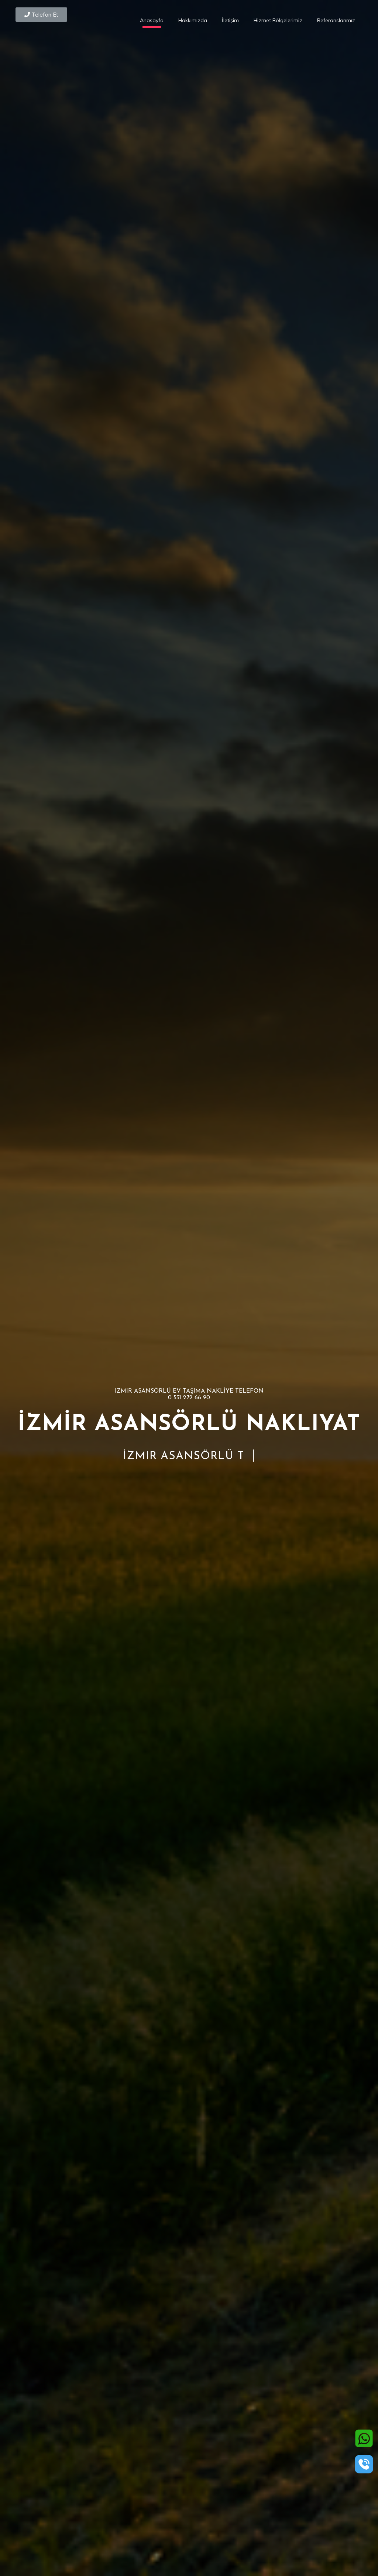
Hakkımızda (192, 20)
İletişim (230, 20)
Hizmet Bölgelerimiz (278, 20)
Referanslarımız (336, 20)
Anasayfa (152, 20)
